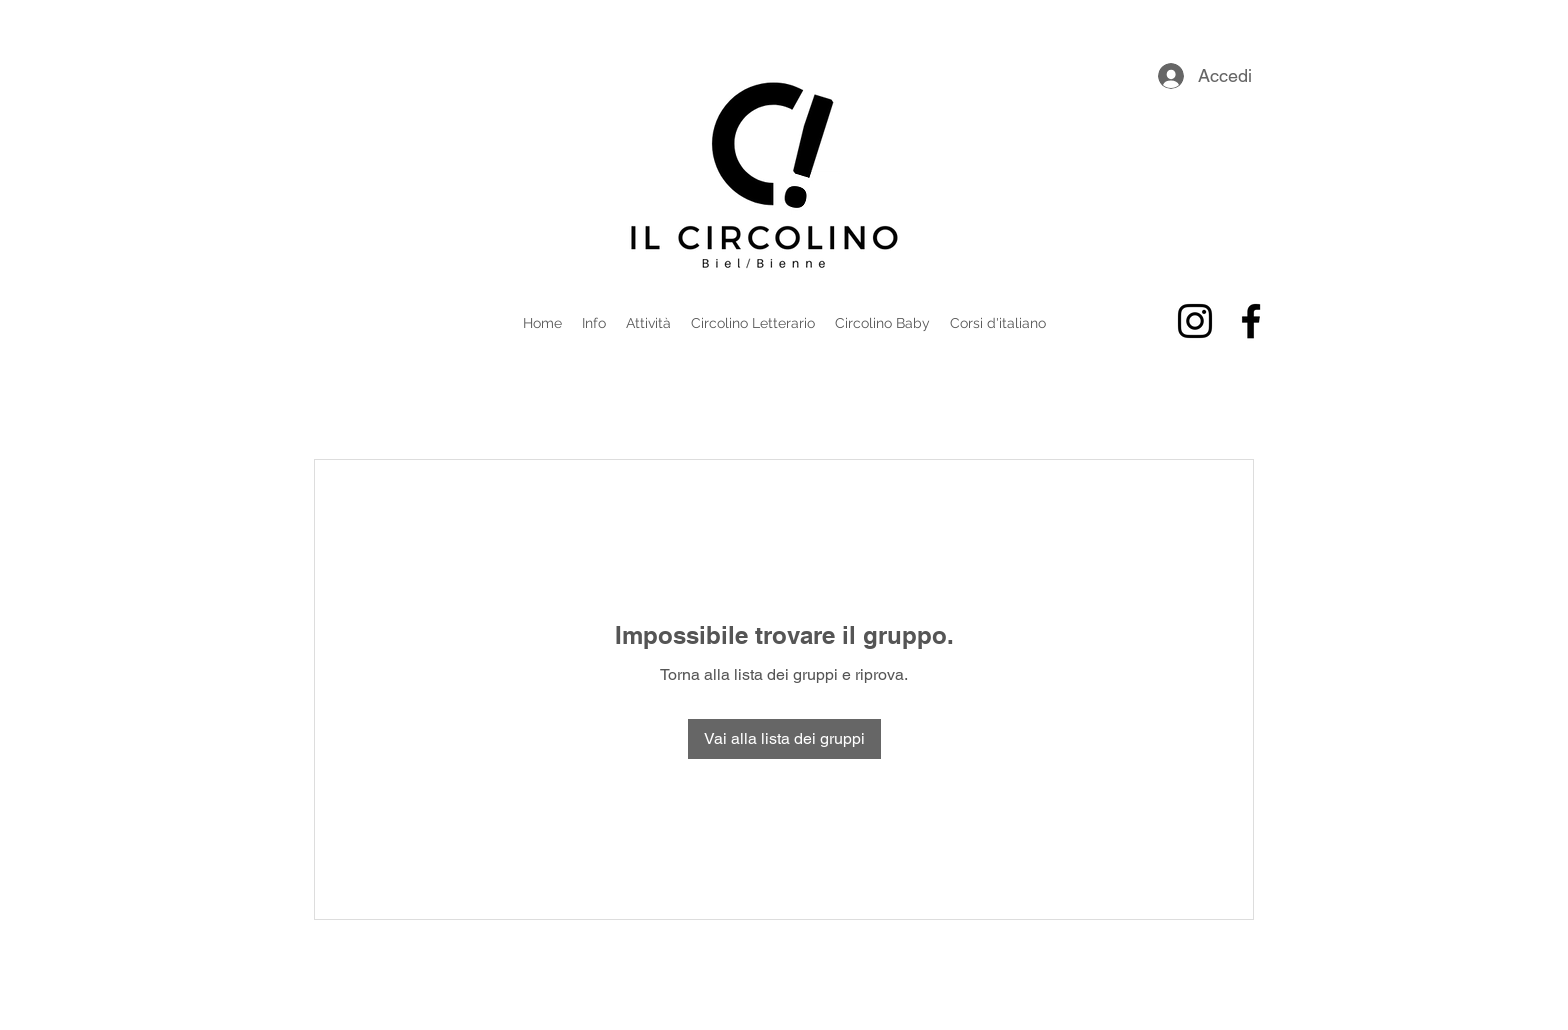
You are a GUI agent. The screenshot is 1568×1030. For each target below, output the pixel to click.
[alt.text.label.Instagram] (1195, 321)
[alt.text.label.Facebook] (1251, 321)
